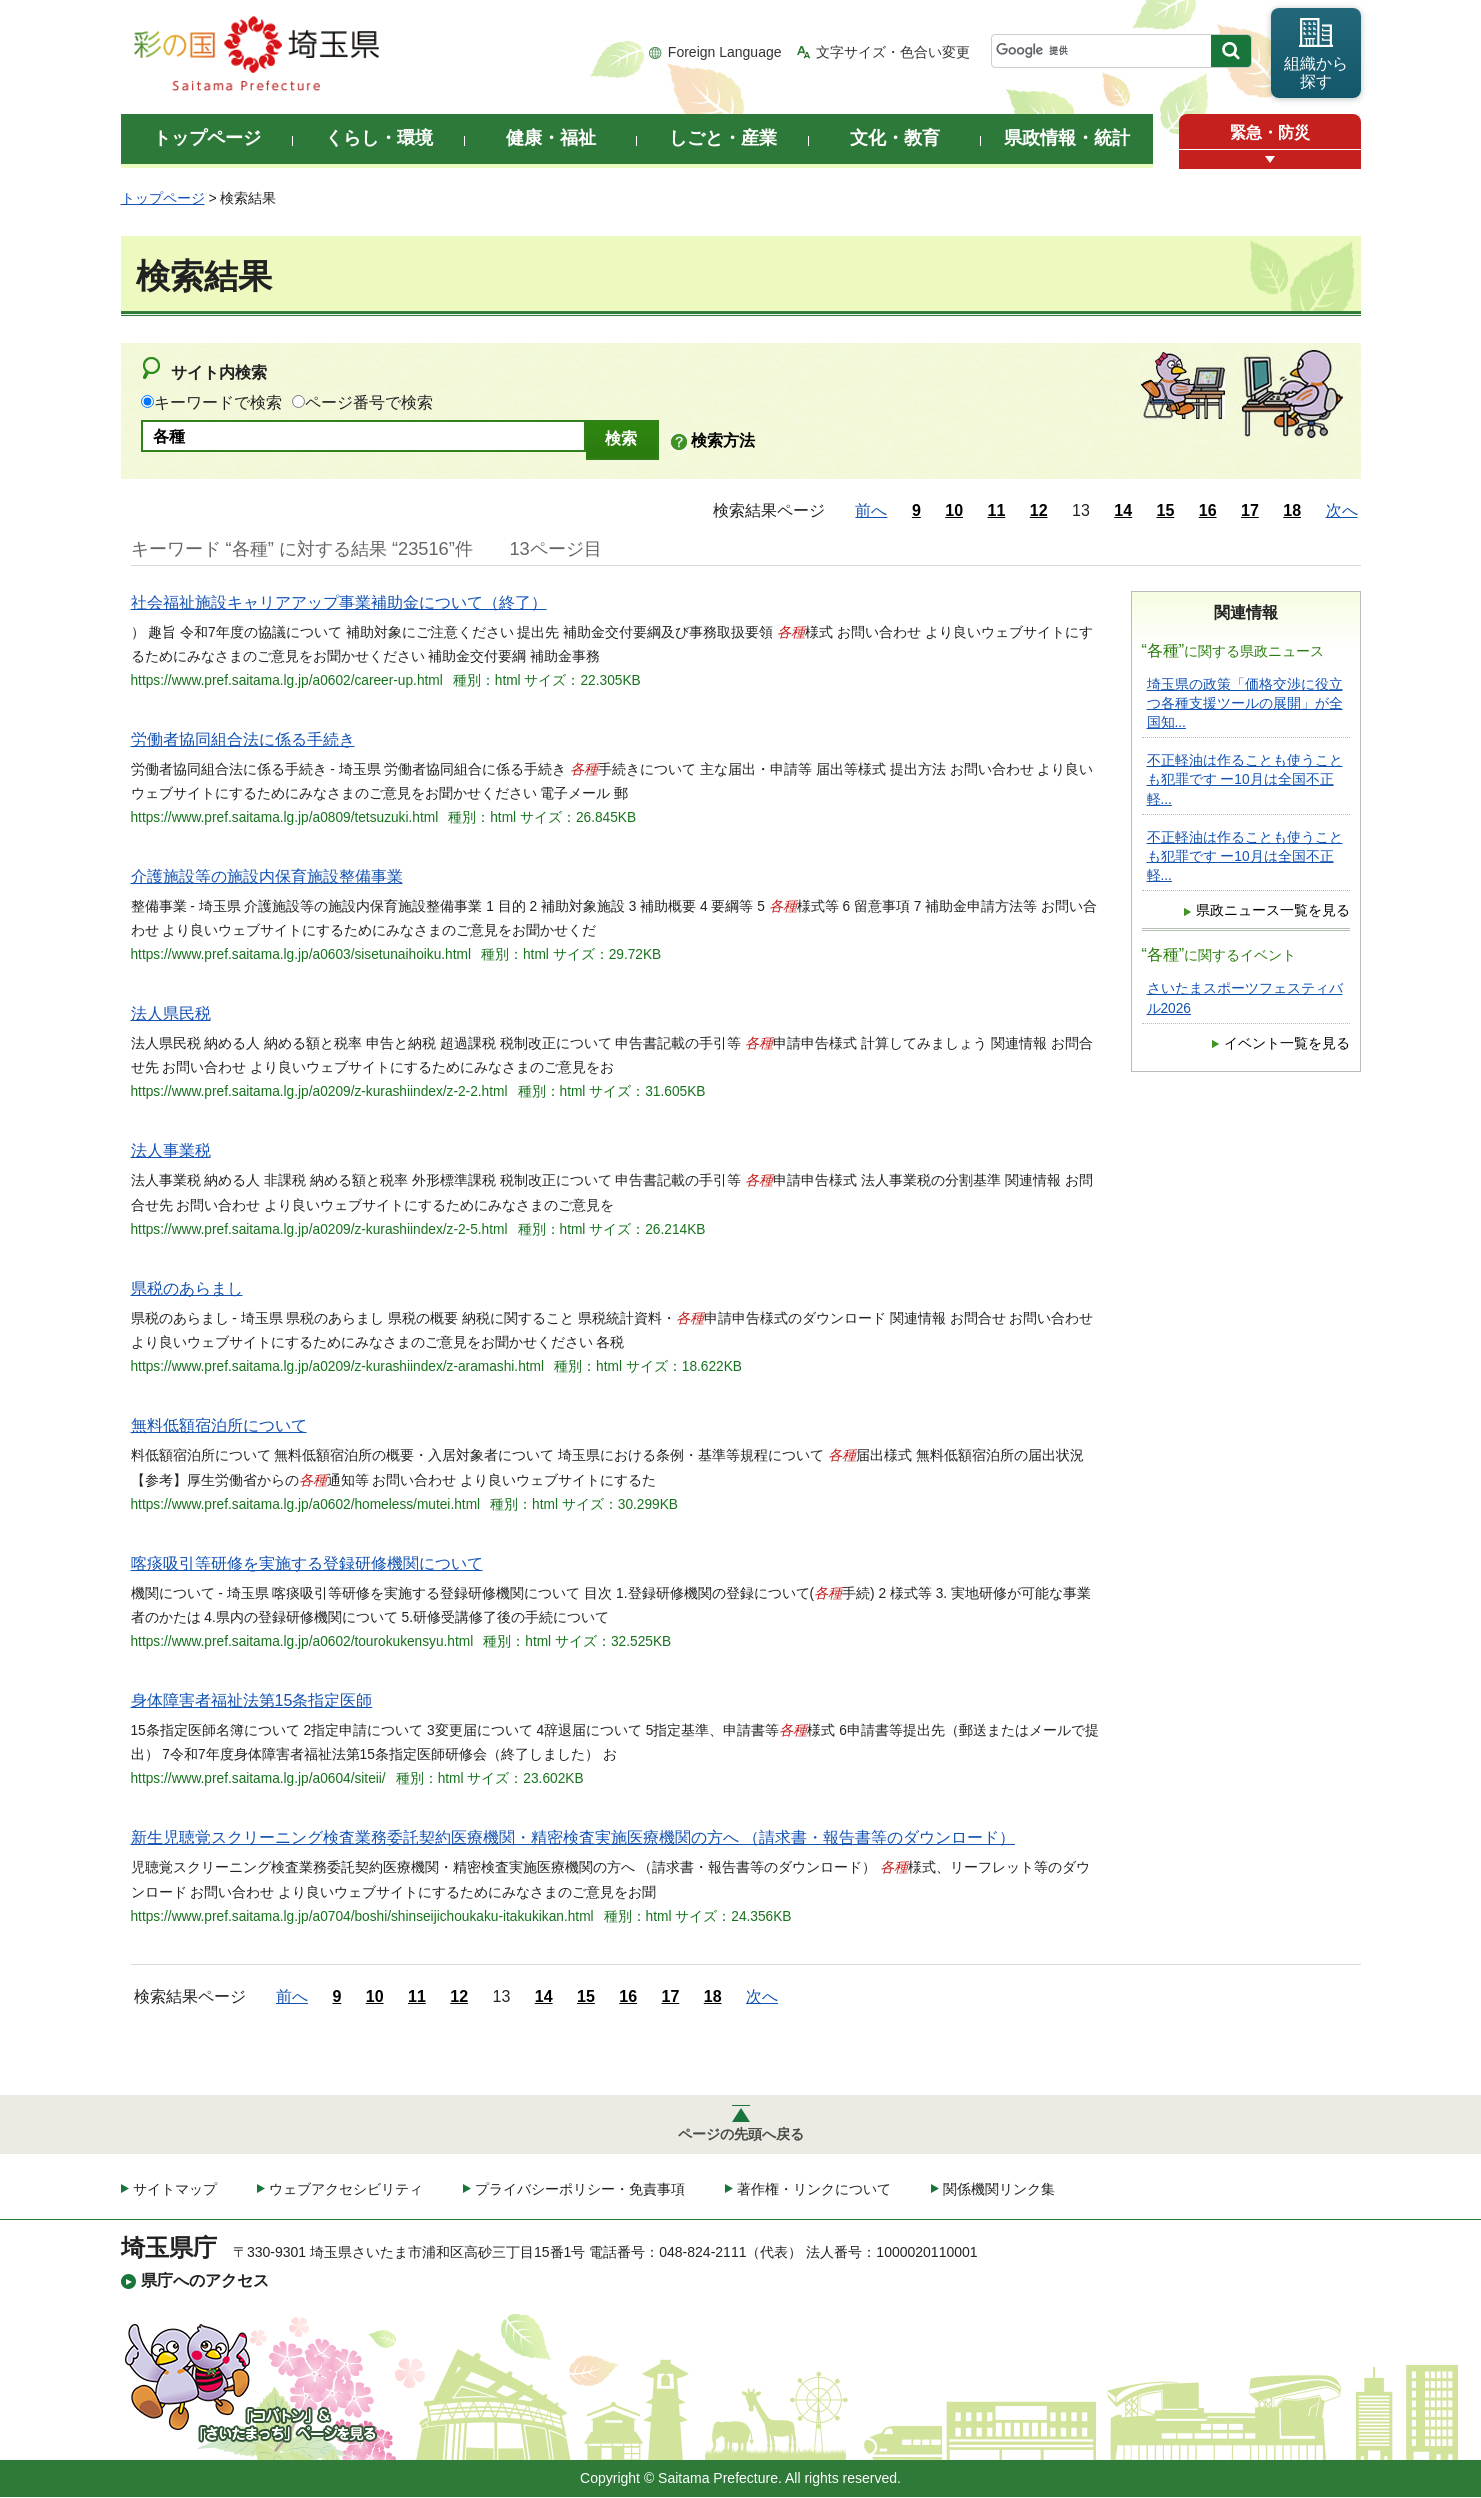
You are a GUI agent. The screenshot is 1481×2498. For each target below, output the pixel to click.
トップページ (163, 198)
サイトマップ (175, 2190)
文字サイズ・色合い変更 (893, 52)
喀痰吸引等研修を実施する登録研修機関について (307, 1563)
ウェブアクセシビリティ (346, 2190)
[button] (1270, 159)
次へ (1342, 510)
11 (997, 510)
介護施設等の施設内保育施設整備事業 (267, 876)
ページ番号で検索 (369, 402)
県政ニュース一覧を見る (1273, 910)
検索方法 (723, 440)
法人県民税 (171, 1013)
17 (1250, 510)
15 (1166, 510)
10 (954, 510)
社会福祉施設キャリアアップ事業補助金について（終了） (339, 602)
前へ (871, 510)
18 (1292, 510)
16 (1208, 510)
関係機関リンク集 (999, 2190)
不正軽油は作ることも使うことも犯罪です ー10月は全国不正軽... (1245, 779)
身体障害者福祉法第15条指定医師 (252, 1700)
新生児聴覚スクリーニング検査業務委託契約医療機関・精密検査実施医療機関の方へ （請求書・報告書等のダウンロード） (573, 1837)
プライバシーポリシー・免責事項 (580, 2190)
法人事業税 (171, 1150)
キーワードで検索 (218, 402)
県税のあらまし (187, 1288)
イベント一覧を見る (1287, 1043)
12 (1039, 510)
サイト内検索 (219, 372)
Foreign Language (725, 52)
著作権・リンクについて (814, 2190)
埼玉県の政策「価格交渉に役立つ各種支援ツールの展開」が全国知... (1245, 703)
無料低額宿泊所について (219, 1425)
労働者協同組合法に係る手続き (243, 739)
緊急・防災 (1270, 132)
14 (1123, 510)
